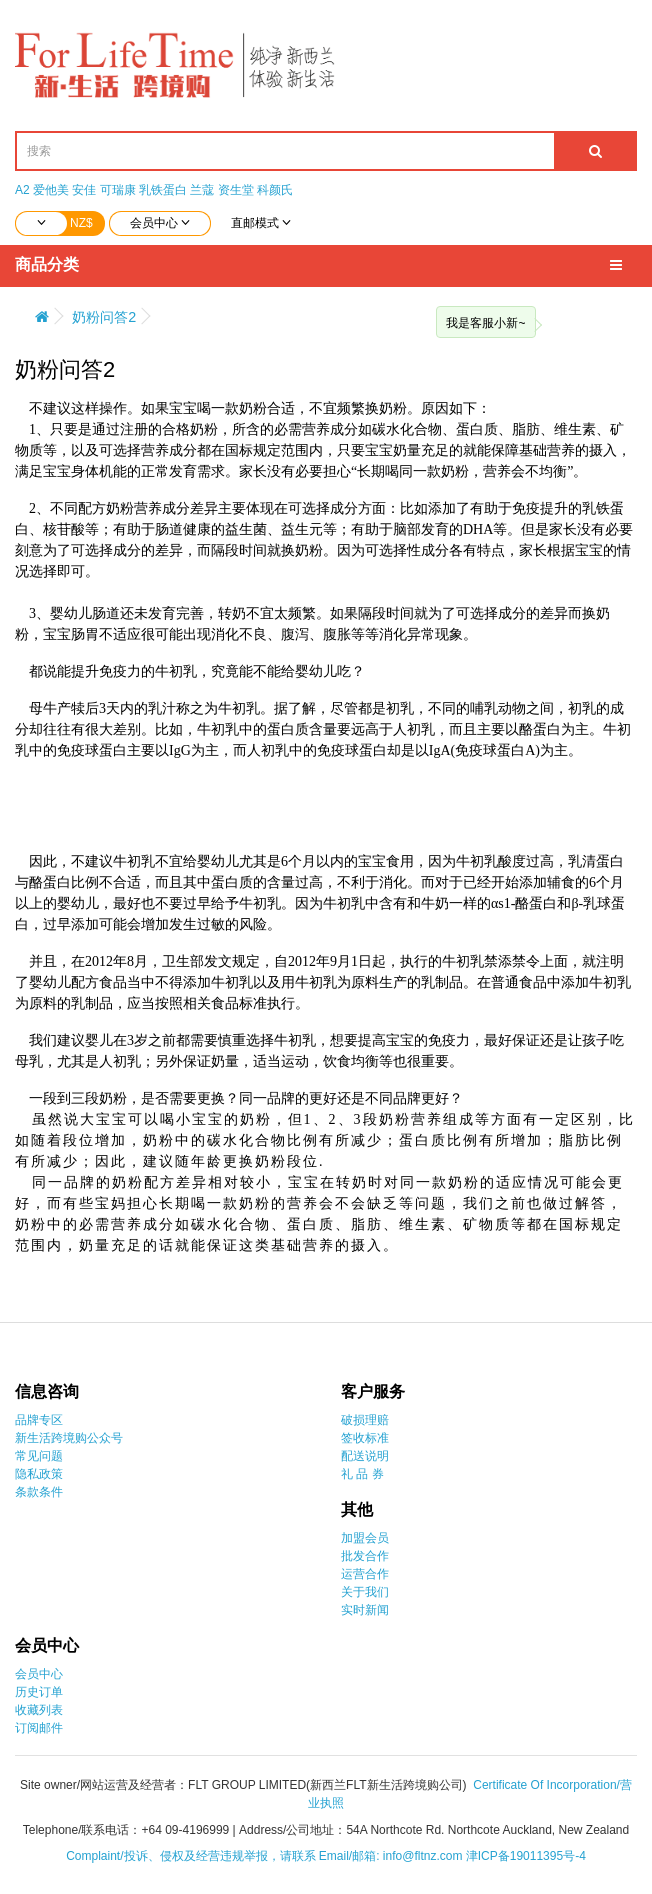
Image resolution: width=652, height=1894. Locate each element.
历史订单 (39, 1692)
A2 (22, 190)
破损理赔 (365, 1420)
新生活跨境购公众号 (69, 1438)
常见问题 (39, 1456)
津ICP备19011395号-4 (526, 1856)
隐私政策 (39, 1474)
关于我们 (365, 1592)
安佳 (84, 190)
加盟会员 (365, 1538)
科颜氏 (275, 190)
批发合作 (365, 1556)
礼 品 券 (362, 1474)
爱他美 (51, 190)
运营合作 (365, 1574)
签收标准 (365, 1438)
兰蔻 (202, 190)
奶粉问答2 (104, 317)
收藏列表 (39, 1710)
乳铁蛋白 (163, 190)
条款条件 (39, 1492)
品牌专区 (39, 1420)
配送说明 (365, 1456)
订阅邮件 (39, 1728)
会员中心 (39, 1674)
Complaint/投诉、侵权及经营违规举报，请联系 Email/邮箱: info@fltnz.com (266, 1856)
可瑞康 (118, 190)
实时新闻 (365, 1610)
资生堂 (236, 190)
